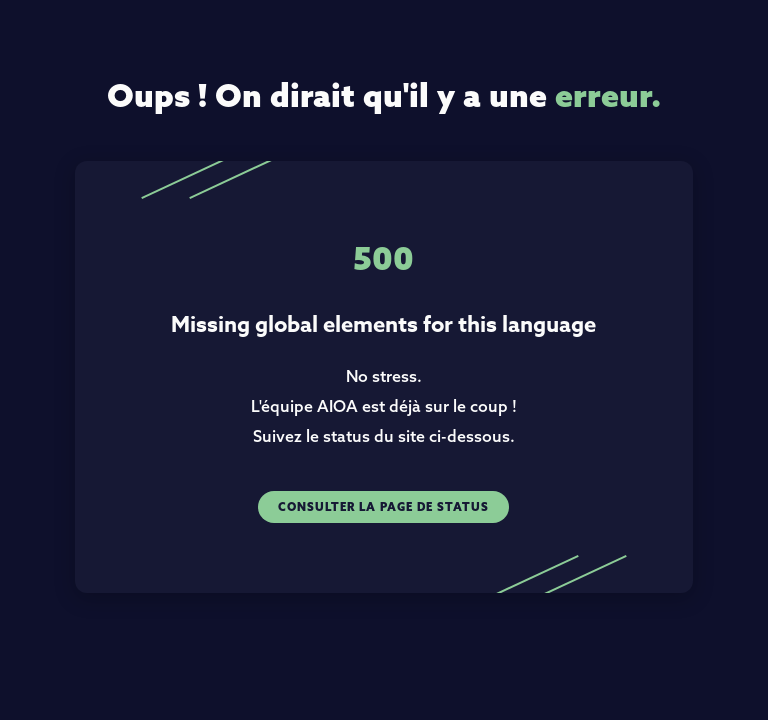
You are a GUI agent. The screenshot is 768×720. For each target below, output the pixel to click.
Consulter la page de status (383, 507)
